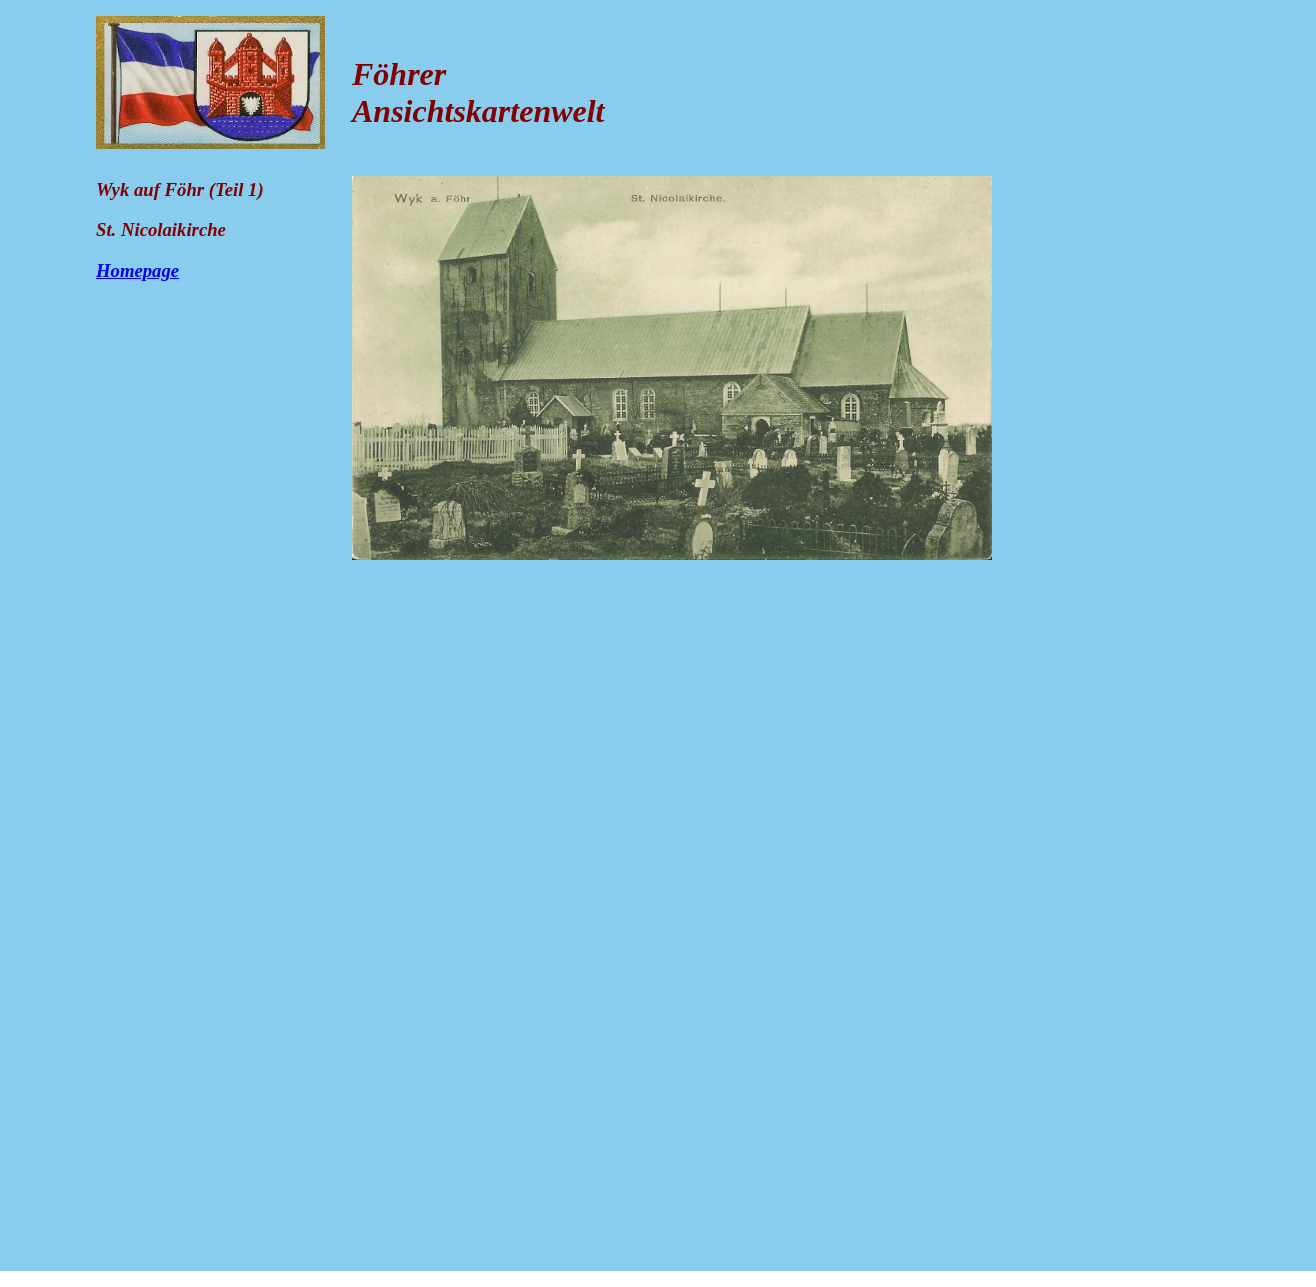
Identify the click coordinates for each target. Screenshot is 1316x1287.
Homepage (137, 270)
